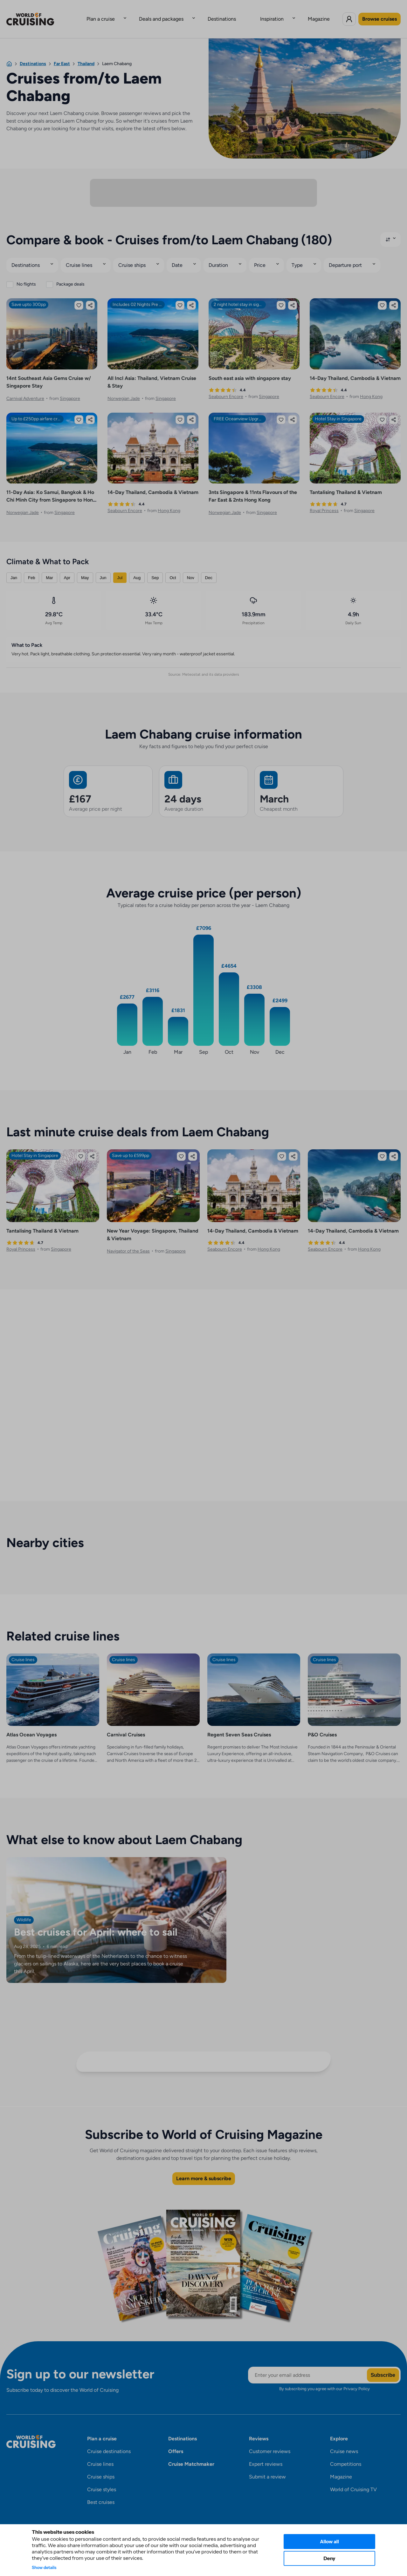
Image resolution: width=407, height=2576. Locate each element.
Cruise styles (101, 2480)
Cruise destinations (109, 2442)
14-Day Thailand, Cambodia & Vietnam (355, 369)
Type (301, 256)
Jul (120, 568)
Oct (172, 568)
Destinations (222, 14)
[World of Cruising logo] (39, 14)
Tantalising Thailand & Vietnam (346, 483)
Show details (44, 2567)
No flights (26, 275)
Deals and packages (174, 14)
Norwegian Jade (123, 389)
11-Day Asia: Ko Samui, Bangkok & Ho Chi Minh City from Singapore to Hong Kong (51, 490)
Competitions (345, 2455)
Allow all (329, 2542)
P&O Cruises (322, 1725)
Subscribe (383, 2365)
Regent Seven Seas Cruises (239, 1725)
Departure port (350, 256)
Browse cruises (379, 14)
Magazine (293, 14)
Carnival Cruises (126, 1725)
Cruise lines (80, 256)
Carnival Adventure (25, 389)
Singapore (70, 389)
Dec (208, 568)
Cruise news (344, 2442)
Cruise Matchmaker (191, 2455)
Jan (13, 568)
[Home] (9, 54)
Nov (190, 568)
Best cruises (100, 2493)
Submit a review (267, 2467)
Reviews (258, 2429)
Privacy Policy (356, 2379)
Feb (31, 568)
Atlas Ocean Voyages (31, 1725)
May (85, 568)
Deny (329, 2558)
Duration (221, 256)
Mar (49, 568)
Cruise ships (133, 256)
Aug (137, 568)
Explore (339, 2429)
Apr (67, 568)
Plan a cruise (126, 14)
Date (179, 256)
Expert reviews (265, 2455)
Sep (155, 568)
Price (263, 256)
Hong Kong (371, 387)
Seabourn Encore (226, 387)
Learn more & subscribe (203, 2169)
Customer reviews (269, 2442)
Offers (175, 2442)
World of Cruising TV (353, 2480)
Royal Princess (324, 501)
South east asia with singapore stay (250, 369)
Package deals (70, 275)
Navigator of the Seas (128, 1242)
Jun (103, 568)
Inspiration (259, 14)
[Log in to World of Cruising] (349, 14)
